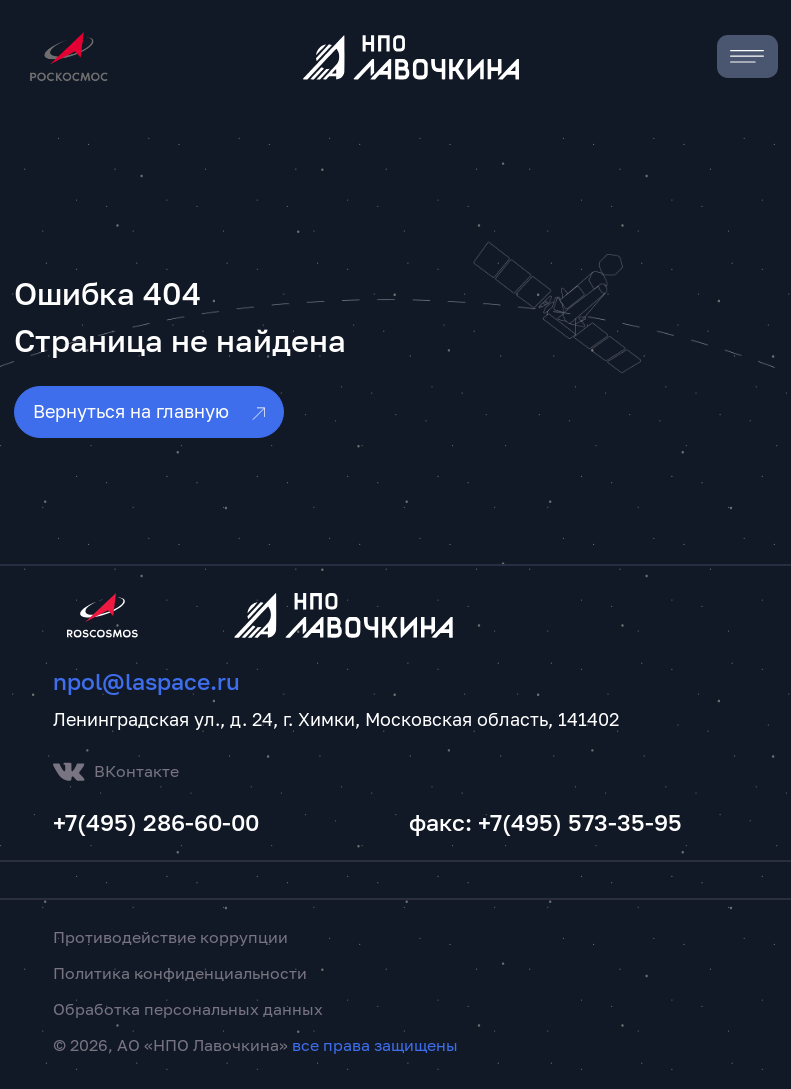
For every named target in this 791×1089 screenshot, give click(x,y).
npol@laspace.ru (146, 681)
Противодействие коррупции (170, 937)
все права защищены (375, 1045)
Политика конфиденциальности (180, 973)
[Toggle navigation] (747, 56)
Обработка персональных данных (188, 1009)
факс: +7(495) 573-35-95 (545, 822)
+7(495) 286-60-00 (156, 822)
